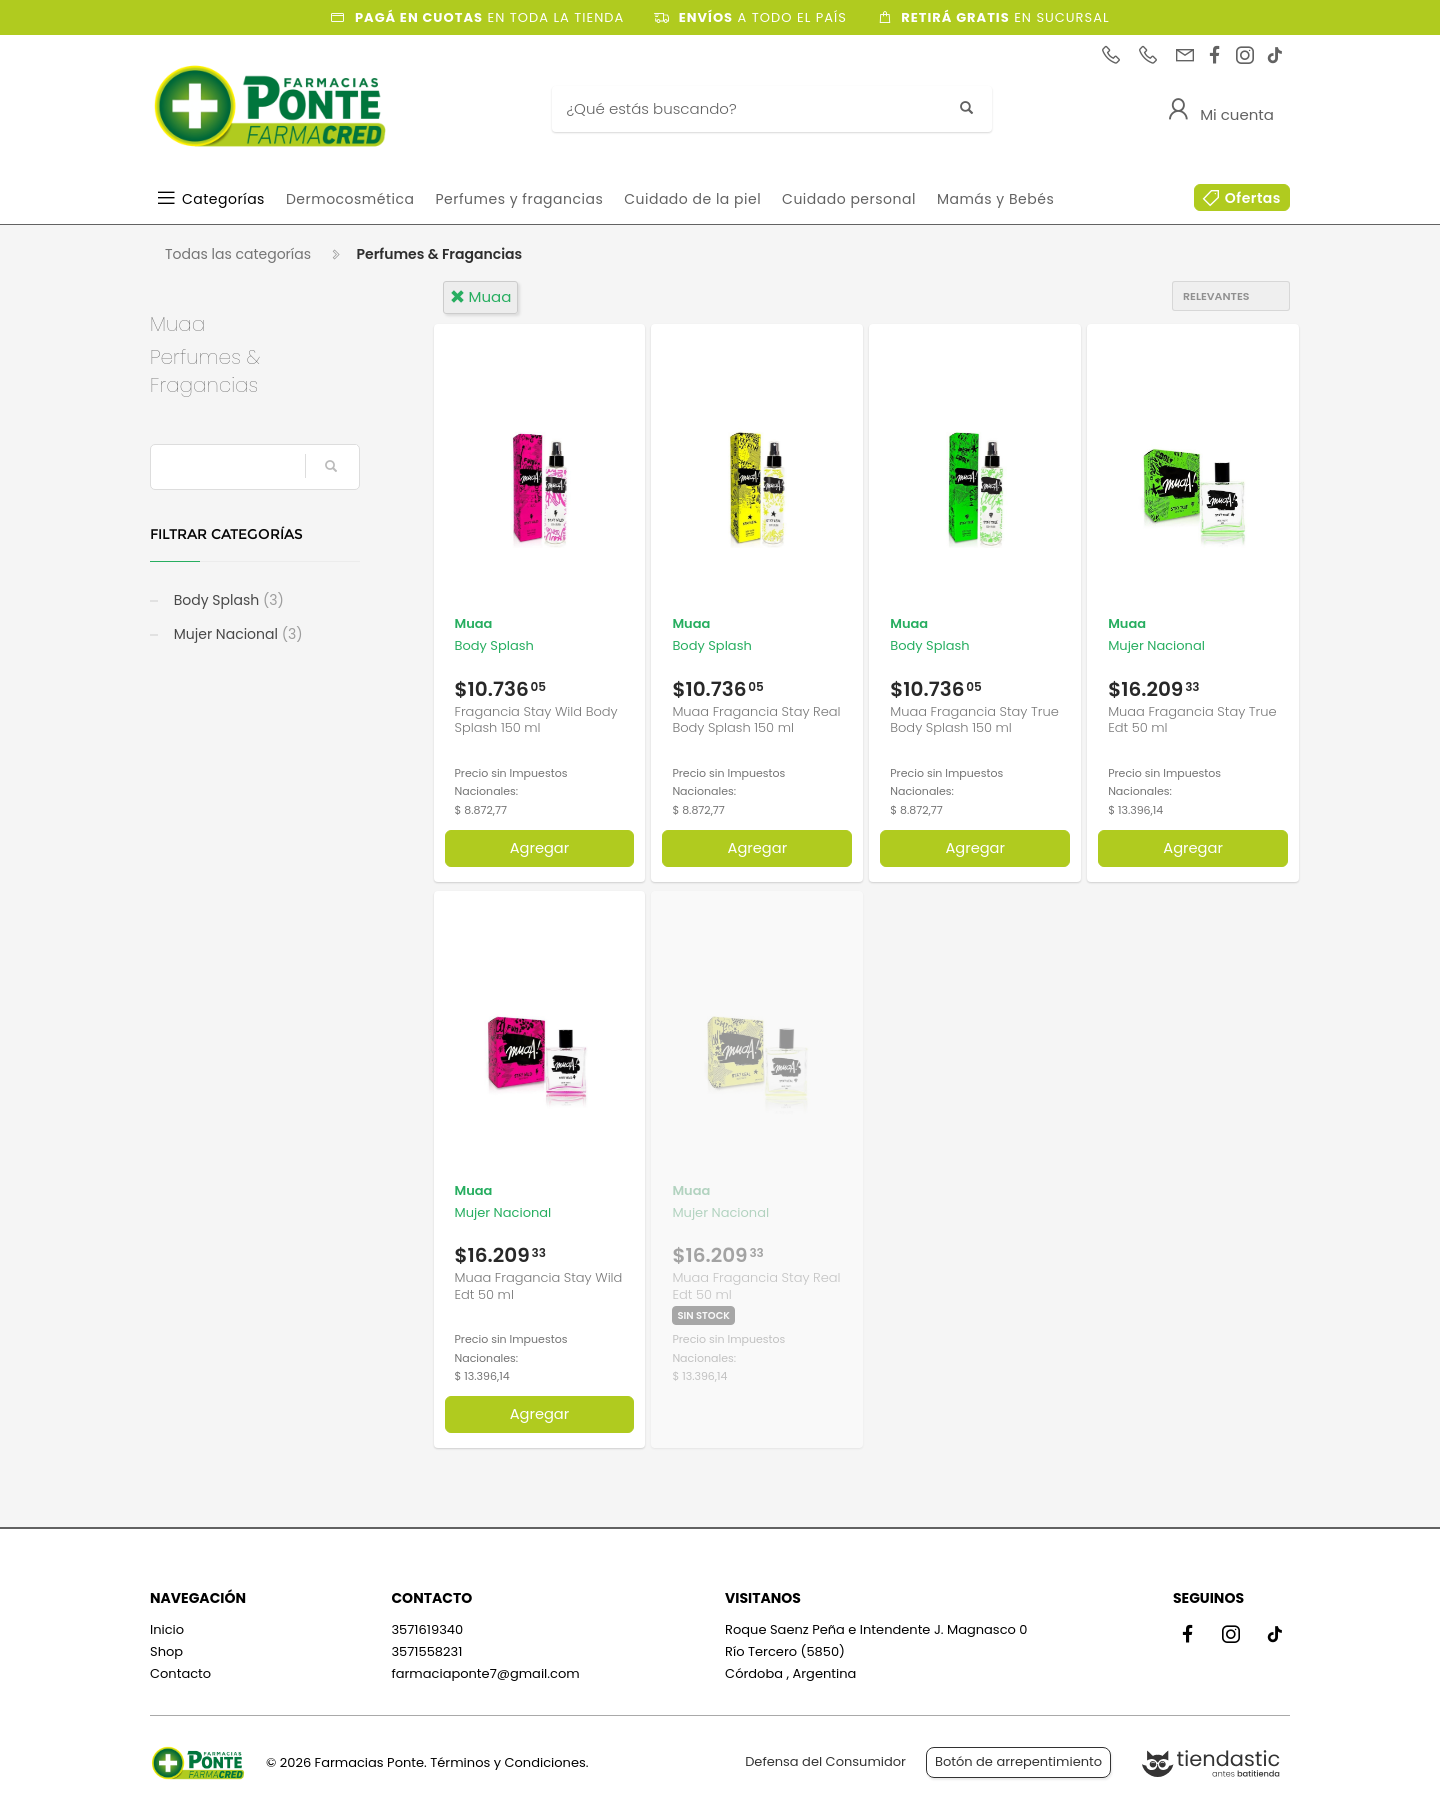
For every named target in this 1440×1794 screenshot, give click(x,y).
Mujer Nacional (236, 634)
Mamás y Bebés (995, 199)
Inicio (167, 1629)
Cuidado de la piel (692, 199)
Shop (166, 1651)
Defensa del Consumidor (825, 1761)
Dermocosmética (350, 199)
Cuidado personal (849, 199)
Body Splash (227, 600)
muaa (481, 296)
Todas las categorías (238, 254)
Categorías (223, 199)
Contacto (180, 1673)
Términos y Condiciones (507, 1762)
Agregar (540, 848)
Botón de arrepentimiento (1018, 1761)
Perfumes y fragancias (519, 199)
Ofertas (1253, 198)
